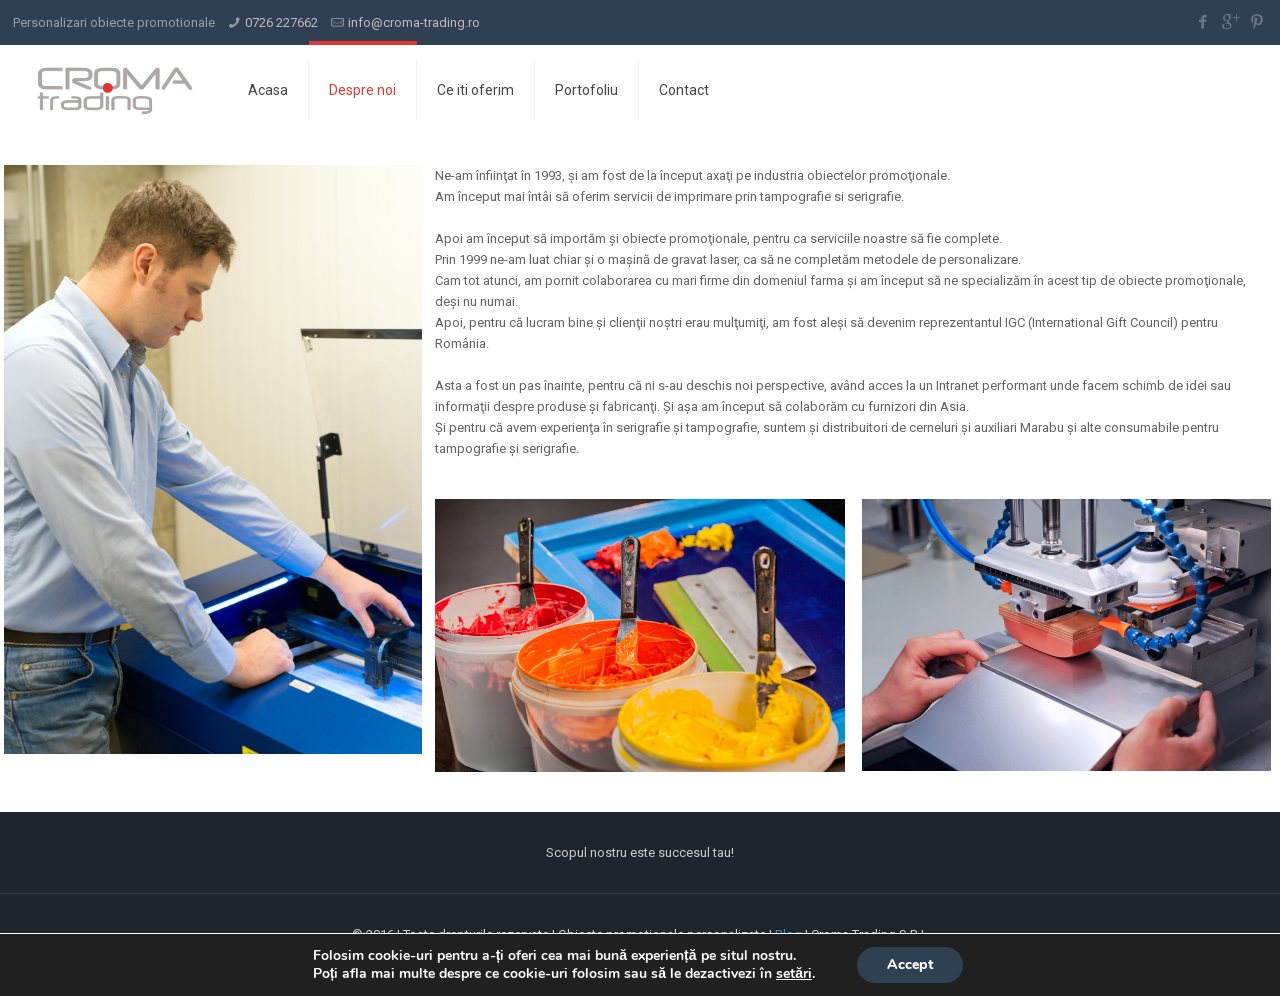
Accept (910, 964)
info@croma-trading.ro (414, 22)
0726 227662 (281, 22)
